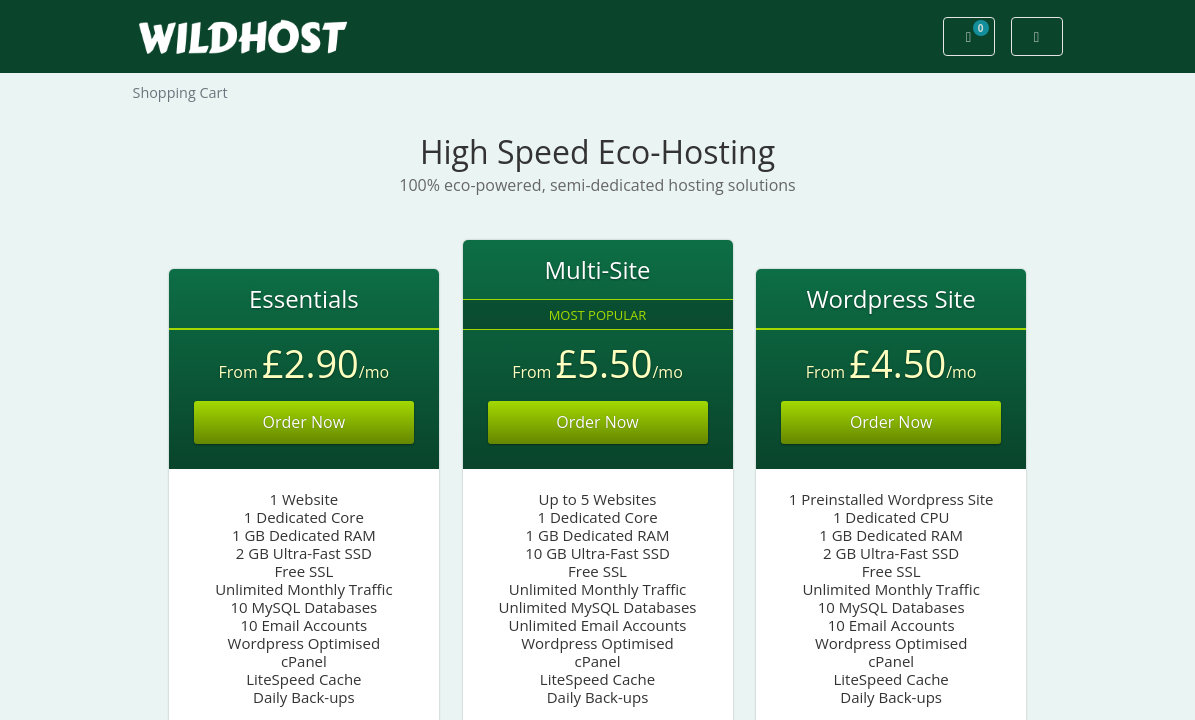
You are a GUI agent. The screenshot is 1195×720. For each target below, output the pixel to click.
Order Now (304, 422)
